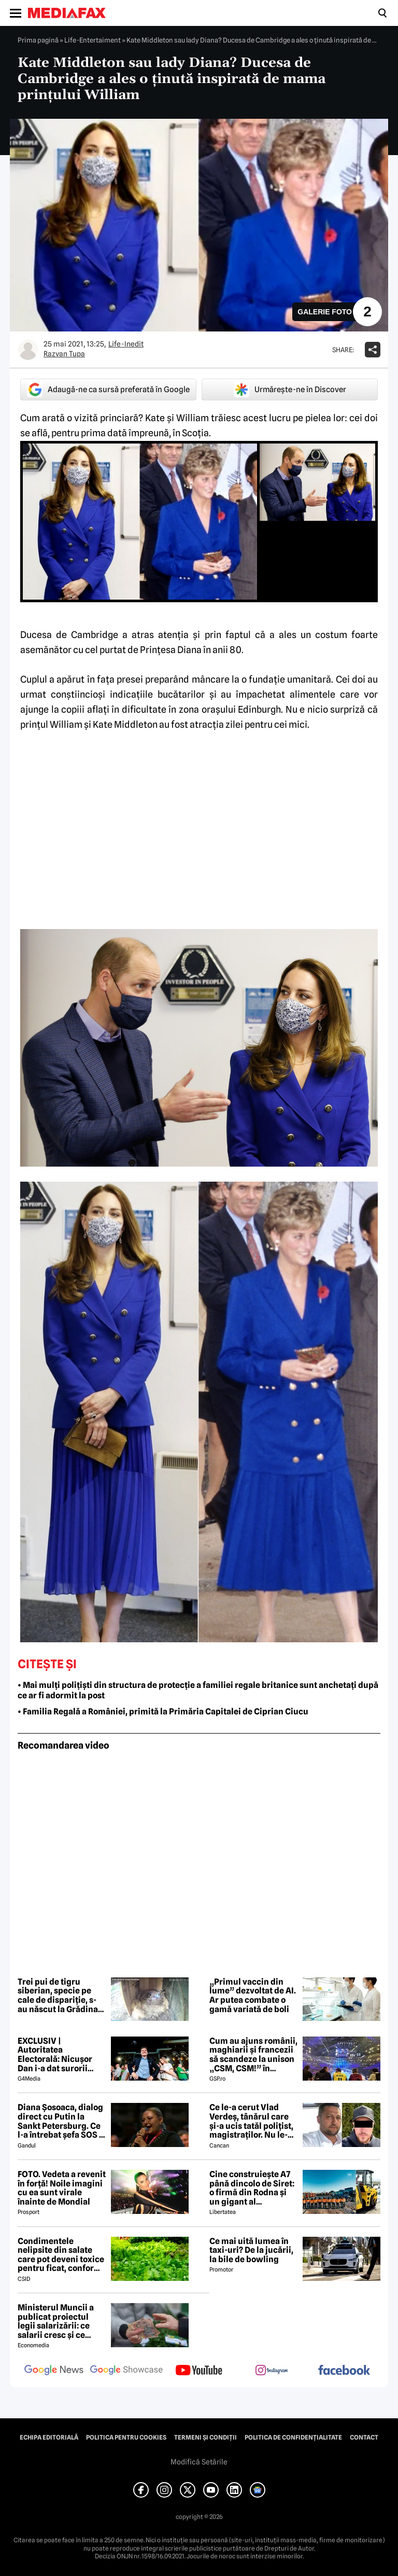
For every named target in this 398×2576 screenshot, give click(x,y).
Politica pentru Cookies (126, 2437)
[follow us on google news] (54, 2371)
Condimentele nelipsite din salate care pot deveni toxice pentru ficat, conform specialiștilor (61, 2255)
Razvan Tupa (64, 354)
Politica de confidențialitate (293, 2437)
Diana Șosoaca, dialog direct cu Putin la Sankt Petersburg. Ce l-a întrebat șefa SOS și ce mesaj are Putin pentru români (62, 2121)
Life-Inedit (126, 344)
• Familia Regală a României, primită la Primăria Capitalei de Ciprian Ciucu (163, 1711)
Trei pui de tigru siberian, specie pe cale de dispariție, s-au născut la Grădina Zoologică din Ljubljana (58, 1995)
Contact (364, 2437)
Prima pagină (38, 40)
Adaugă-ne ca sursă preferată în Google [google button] (108, 389)
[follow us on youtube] (199, 2371)
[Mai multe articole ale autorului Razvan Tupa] (28, 349)
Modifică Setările (199, 2462)
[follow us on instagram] (271, 2371)
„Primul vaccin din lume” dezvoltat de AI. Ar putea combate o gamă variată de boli (252, 1995)
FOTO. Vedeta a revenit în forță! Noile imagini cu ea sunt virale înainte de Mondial (62, 2188)
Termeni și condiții (205, 2437)
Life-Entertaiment (92, 40)
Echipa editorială (49, 2437)
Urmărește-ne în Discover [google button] (290, 389)
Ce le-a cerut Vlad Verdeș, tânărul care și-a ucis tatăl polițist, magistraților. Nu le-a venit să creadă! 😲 (251, 2121)
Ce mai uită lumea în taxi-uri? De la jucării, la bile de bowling (251, 2250)
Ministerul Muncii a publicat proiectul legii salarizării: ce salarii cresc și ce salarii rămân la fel (56, 2321)
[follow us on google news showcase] (126, 2371)
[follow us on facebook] (344, 2371)
